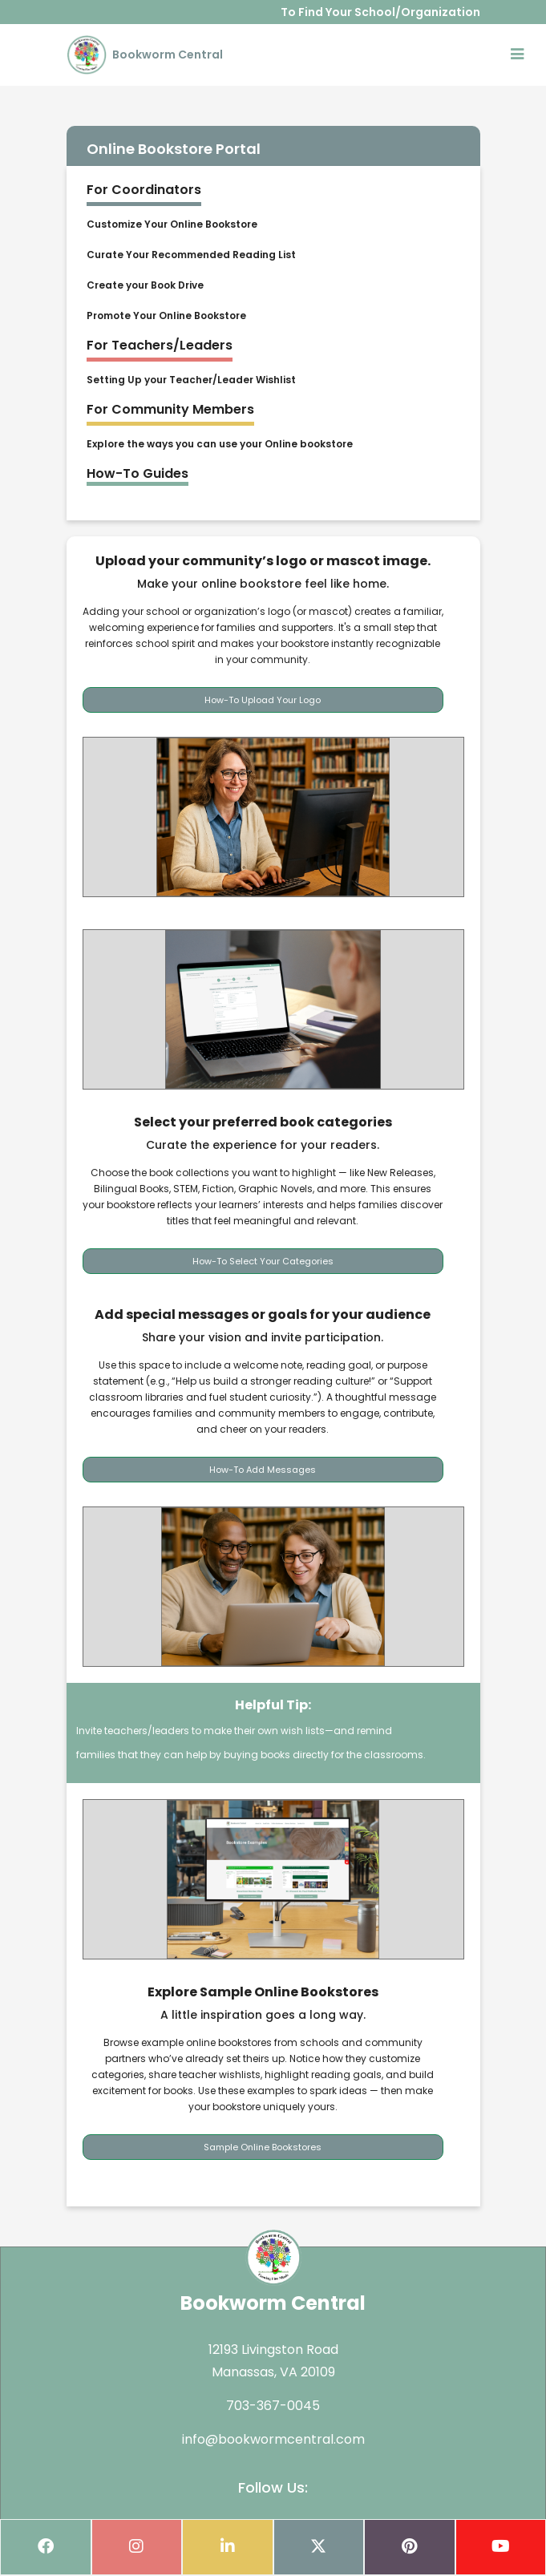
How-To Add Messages (262, 1469)
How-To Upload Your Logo (262, 700)
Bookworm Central (145, 54)
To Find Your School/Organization (380, 12)
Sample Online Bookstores (263, 2147)
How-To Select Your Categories (263, 1261)
